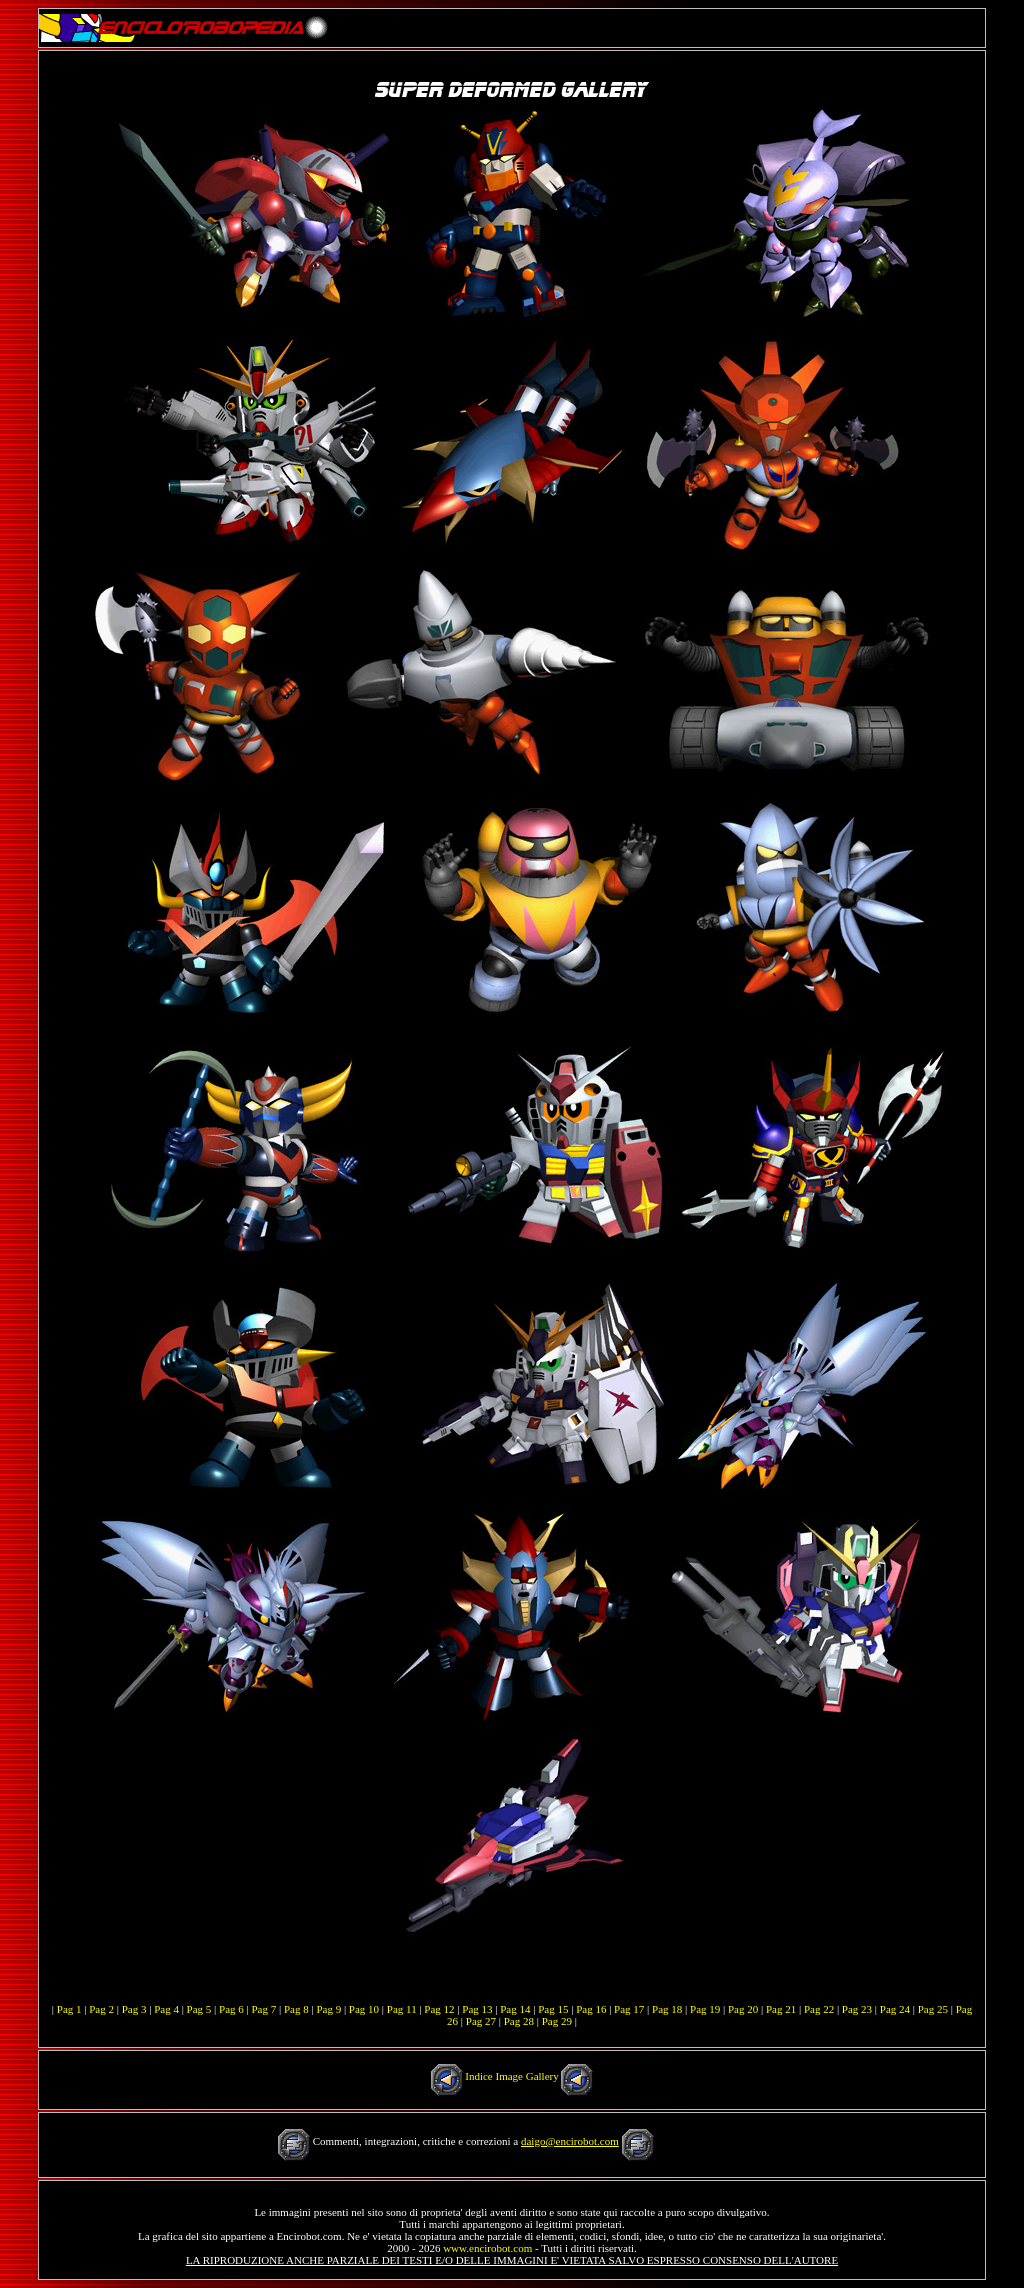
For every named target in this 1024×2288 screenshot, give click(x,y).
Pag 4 (166, 2009)
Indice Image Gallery (511, 2076)
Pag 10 (364, 2009)
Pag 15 (553, 2009)
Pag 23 (857, 2009)
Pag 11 (402, 2009)
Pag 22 (819, 2009)
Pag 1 (69, 2009)
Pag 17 (629, 2009)
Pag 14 (515, 2009)
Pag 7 (263, 2009)
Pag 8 (296, 2009)
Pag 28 (519, 2021)
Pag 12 (439, 2009)
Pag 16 (591, 2009)
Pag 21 (781, 2009)
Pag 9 (328, 2009)
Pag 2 (101, 2009)
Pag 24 (895, 2009)
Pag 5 (199, 2009)
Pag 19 (705, 2009)
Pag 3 (134, 2009)
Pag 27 (481, 2021)
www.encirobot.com (487, 2248)
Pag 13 (477, 2009)
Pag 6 (231, 2009)
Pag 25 (933, 2009)
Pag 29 (557, 2021)
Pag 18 (667, 2009)
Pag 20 (743, 2009)
